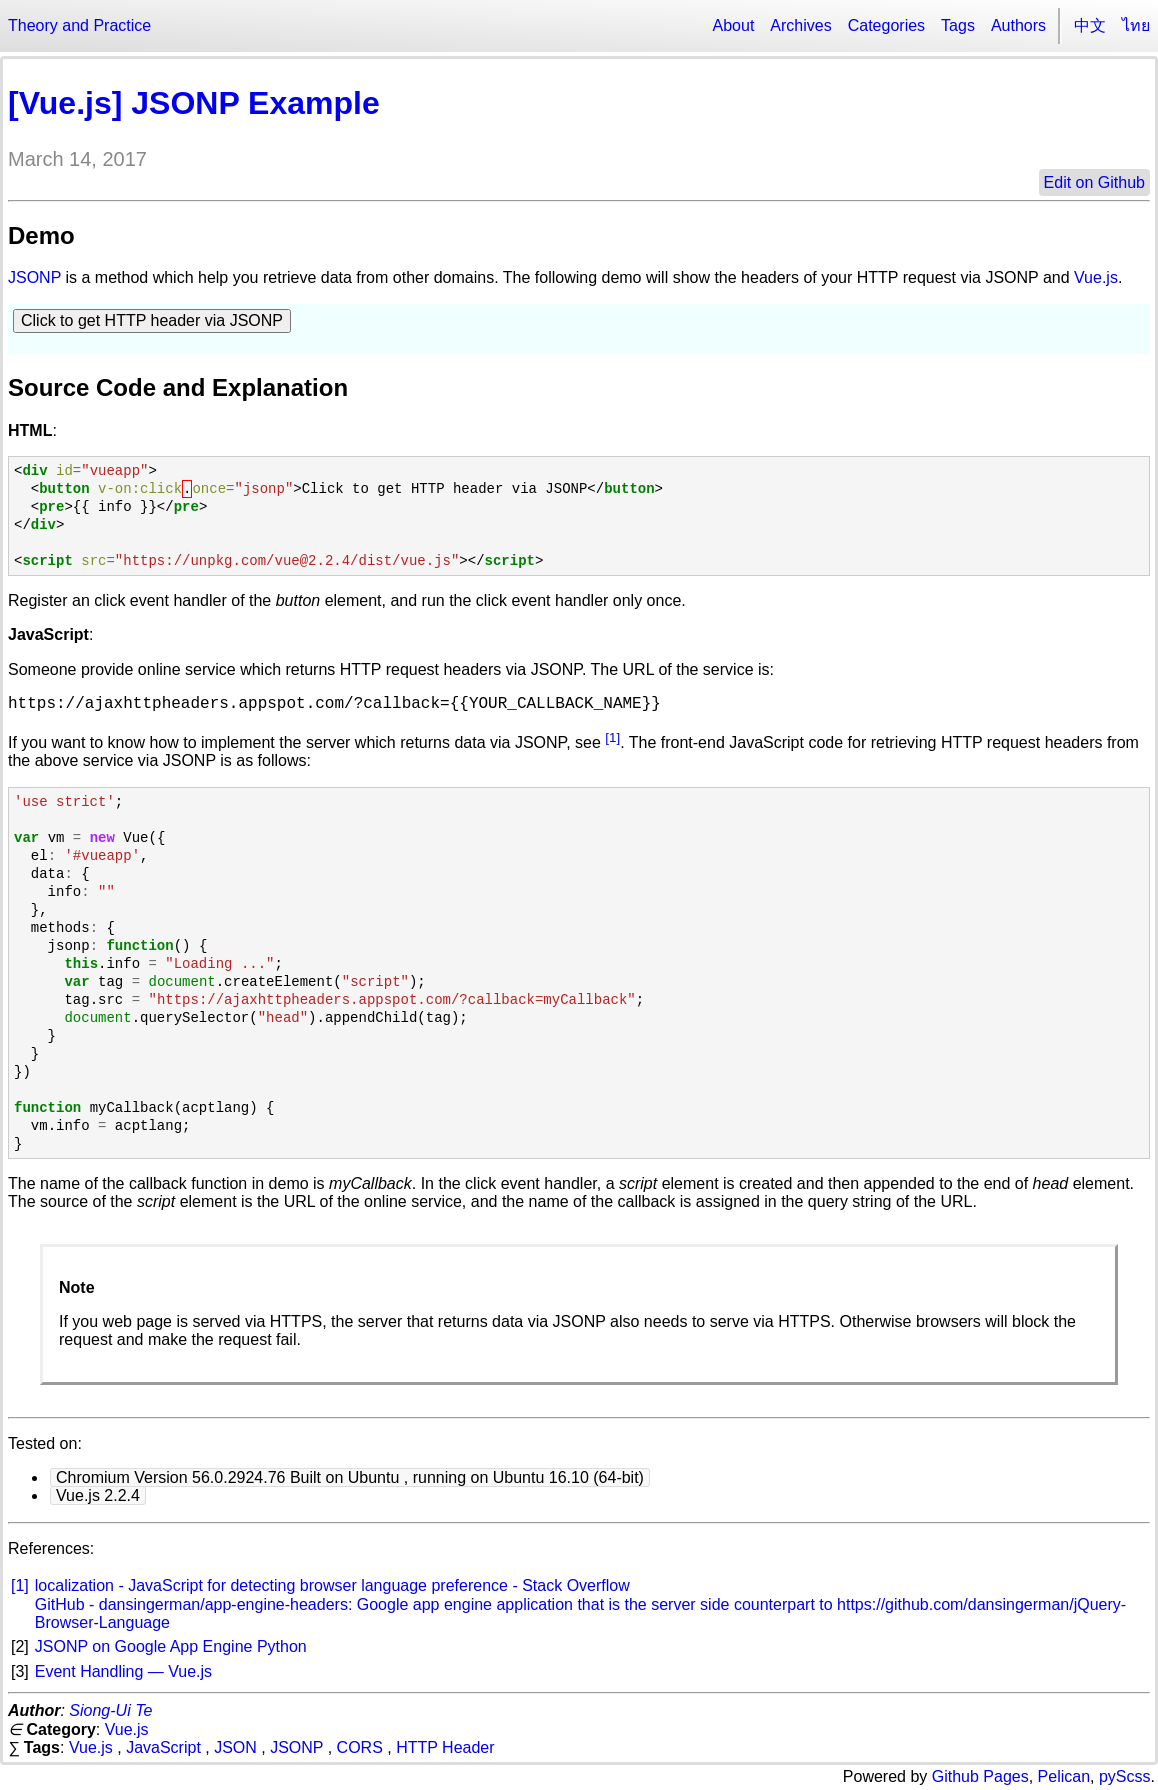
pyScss (1125, 1776)
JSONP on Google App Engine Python (171, 1646)
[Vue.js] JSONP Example (194, 103)
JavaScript (163, 1747)
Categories (886, 25)
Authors (1018, 25)
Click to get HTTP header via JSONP (152, 320)
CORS (360, 1747)
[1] (612, 737)
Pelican (1064, 1776)
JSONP (34, 277)
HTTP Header (445, 1747)
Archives (800, 25)
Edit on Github (1094, 182)
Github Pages (980, 1776)
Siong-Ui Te (110, 1710)
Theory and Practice (79, 25)
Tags (958, 25)
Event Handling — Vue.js (123, 1671)
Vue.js (1096, 277)
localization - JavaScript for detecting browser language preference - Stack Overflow (332, 1585)
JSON (235, 1747)
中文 (1090, 25)
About (734, 25)
